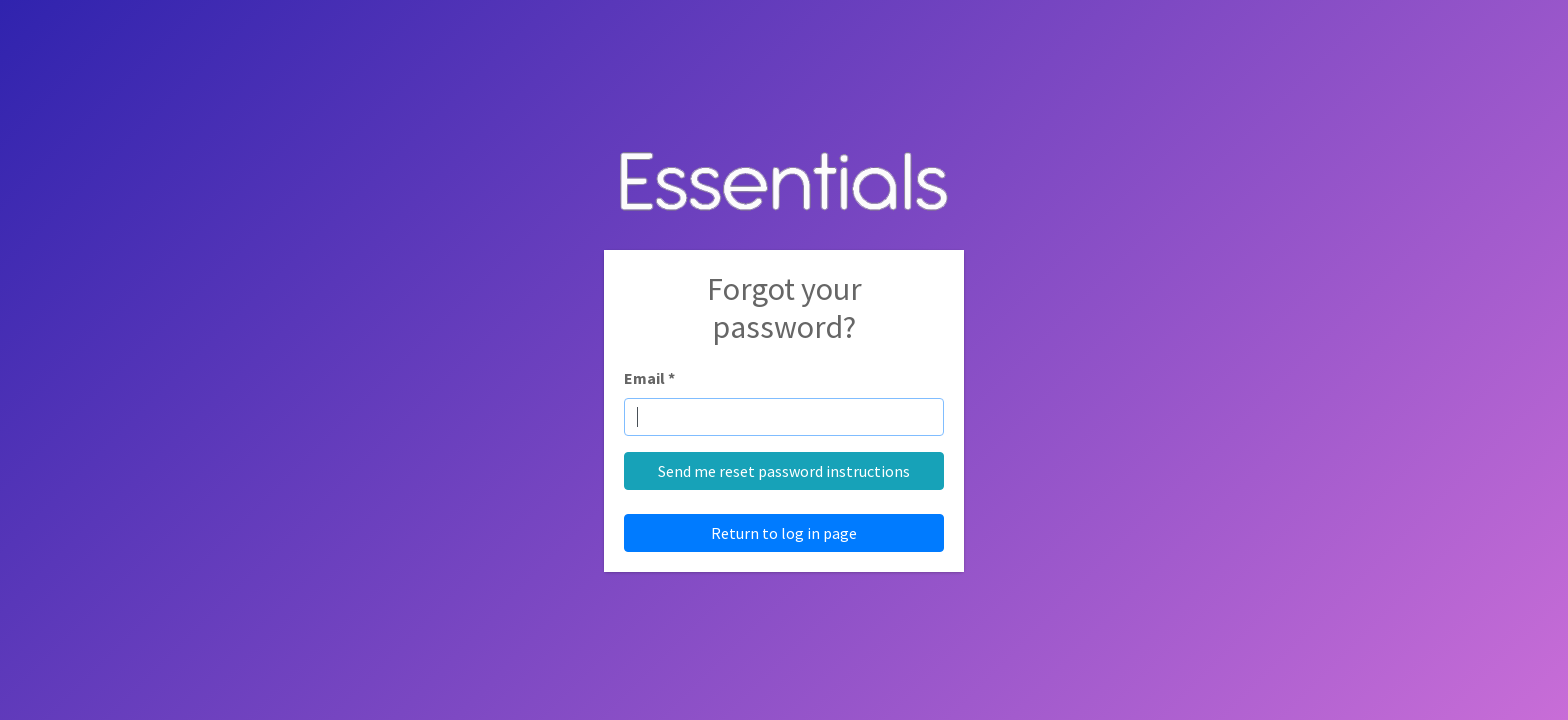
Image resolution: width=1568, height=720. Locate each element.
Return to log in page (784, 533)
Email (649, 378)
